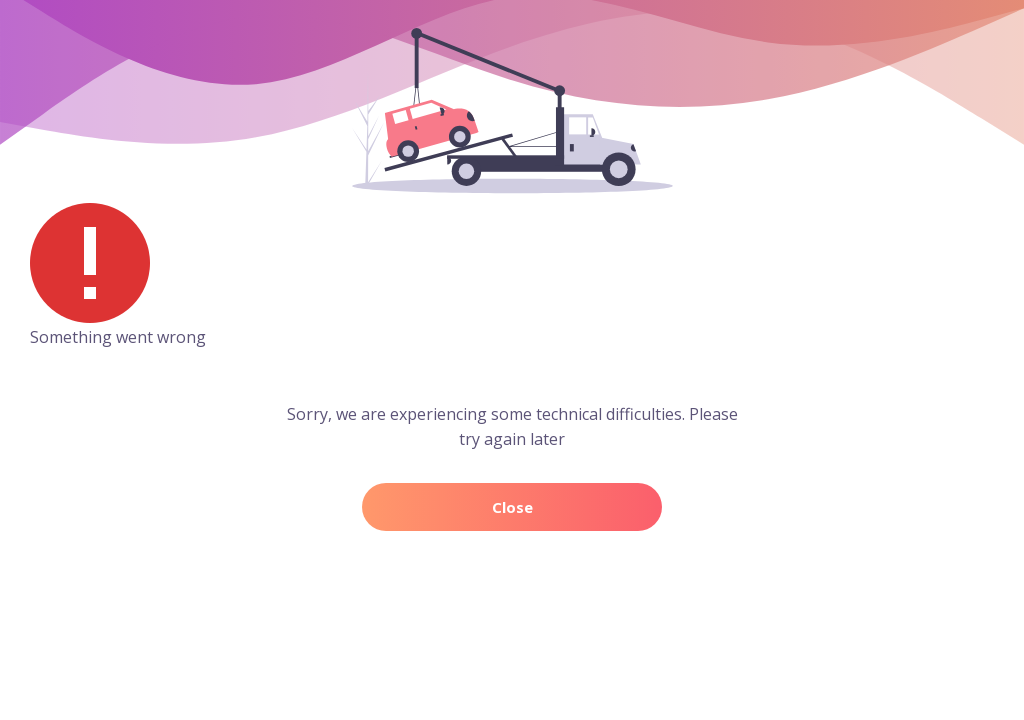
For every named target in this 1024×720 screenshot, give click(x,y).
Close (512, 507)
